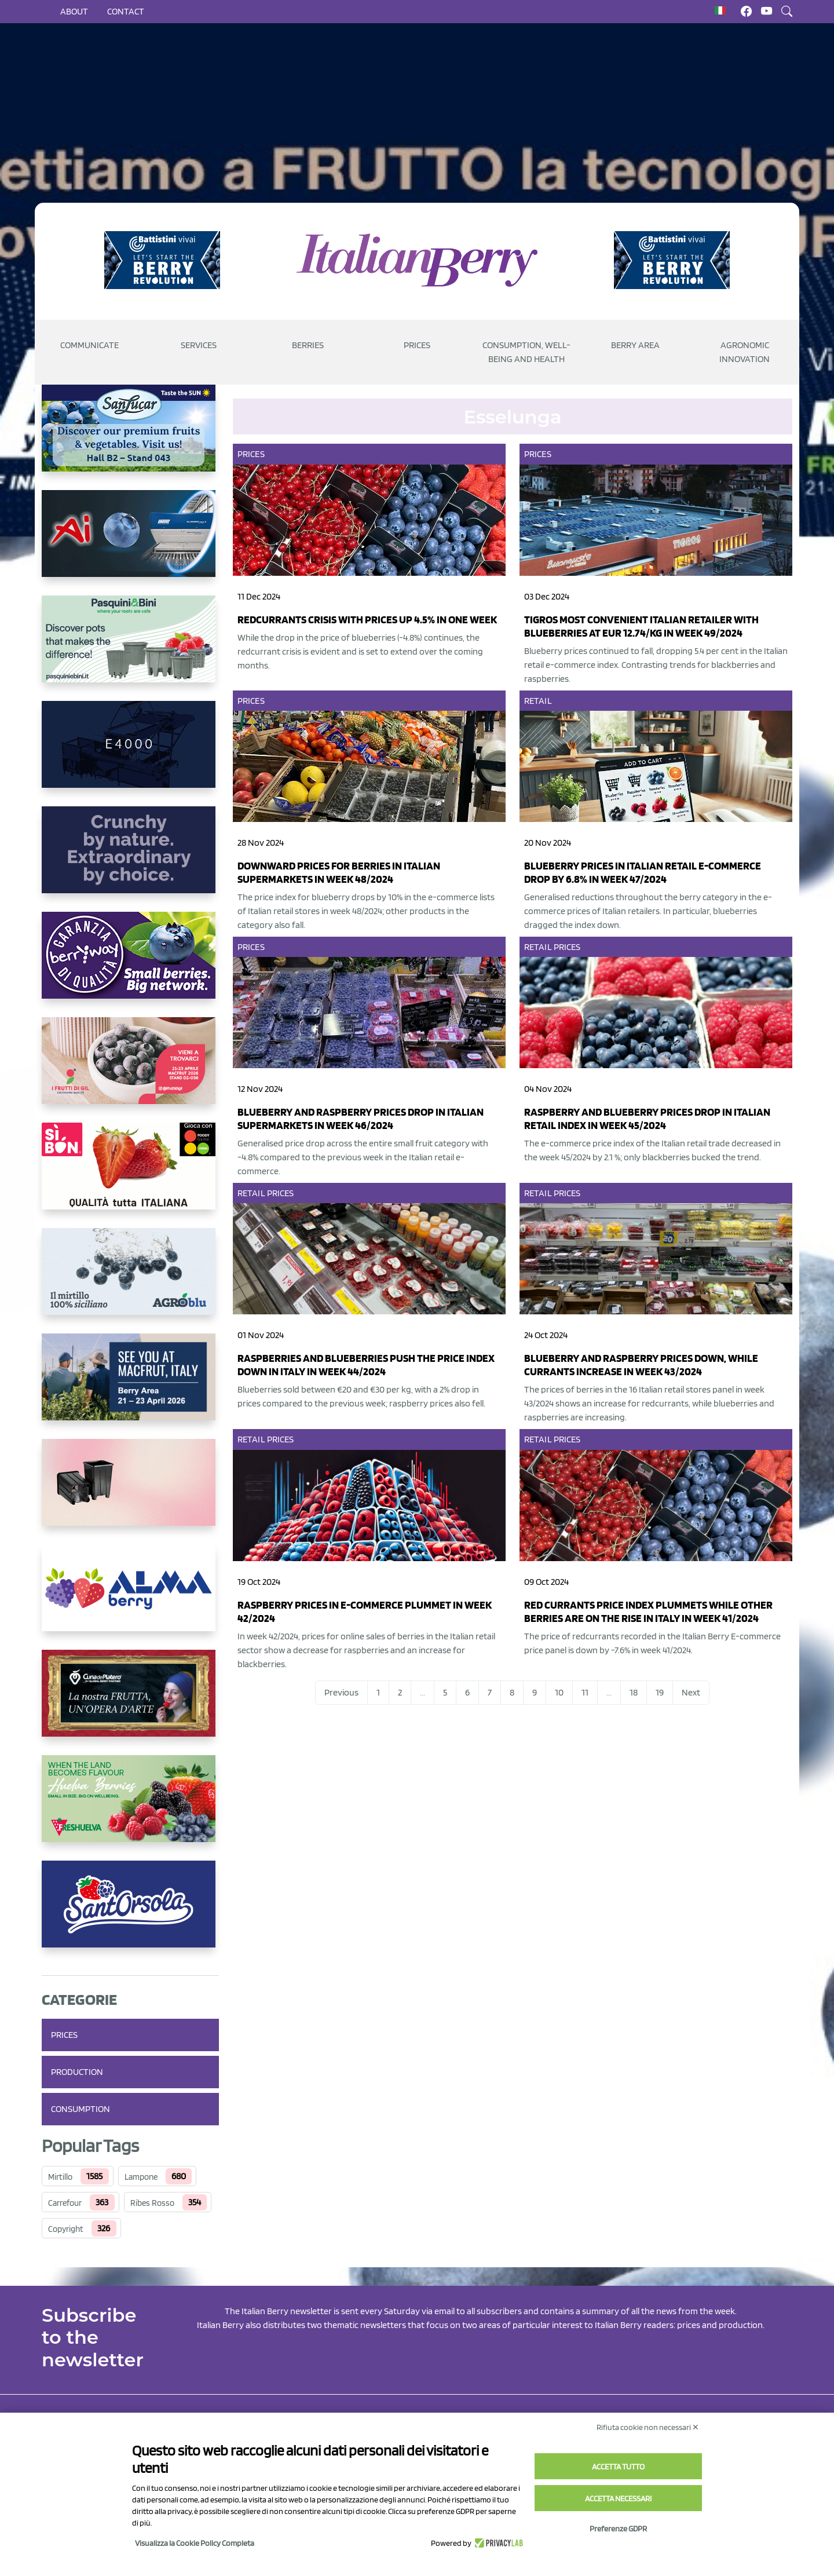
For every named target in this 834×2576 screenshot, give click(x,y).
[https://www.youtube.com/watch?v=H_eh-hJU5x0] (130, 753)
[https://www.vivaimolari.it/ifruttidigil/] (130, 1070)
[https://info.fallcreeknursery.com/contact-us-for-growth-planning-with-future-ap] (130, 1386)
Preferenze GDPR (618, 2528)
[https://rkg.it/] (130, 859)
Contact (125, 11)
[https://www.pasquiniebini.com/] (130, 648)
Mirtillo (60, 2177)
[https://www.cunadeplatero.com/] (130, 1702)
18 (634, 1692)
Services (199, 344)
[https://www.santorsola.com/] (130, 1913)
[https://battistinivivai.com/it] (162, 260)
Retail (538, 700)
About (74, 11)
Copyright (65, 2229)
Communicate (89, 344)
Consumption (80, 2108)
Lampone (141, 2177)
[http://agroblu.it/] (130, 1280)
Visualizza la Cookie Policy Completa (194, 2543)
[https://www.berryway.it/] (130, 964)
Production (77, 2071)
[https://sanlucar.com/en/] (130, 437)
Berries (308, 344)
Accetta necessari (618, 2498)
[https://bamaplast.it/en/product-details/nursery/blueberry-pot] (130, 1491)
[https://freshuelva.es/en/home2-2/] (130, 1808)
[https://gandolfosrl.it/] (130, 1597)
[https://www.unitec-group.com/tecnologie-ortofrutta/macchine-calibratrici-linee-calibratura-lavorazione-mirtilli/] (130, 542)
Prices (417, 344)
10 (559, 1692)
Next (691, 1692)
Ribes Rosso (152, 2203)
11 (584, 1692)
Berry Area (635, 344)
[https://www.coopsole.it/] (130, 1175)
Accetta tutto (618, 2466)
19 (660, 1692)
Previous (341, 1692)
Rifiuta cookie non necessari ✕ (648, 2427)
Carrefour (65, 2203)
